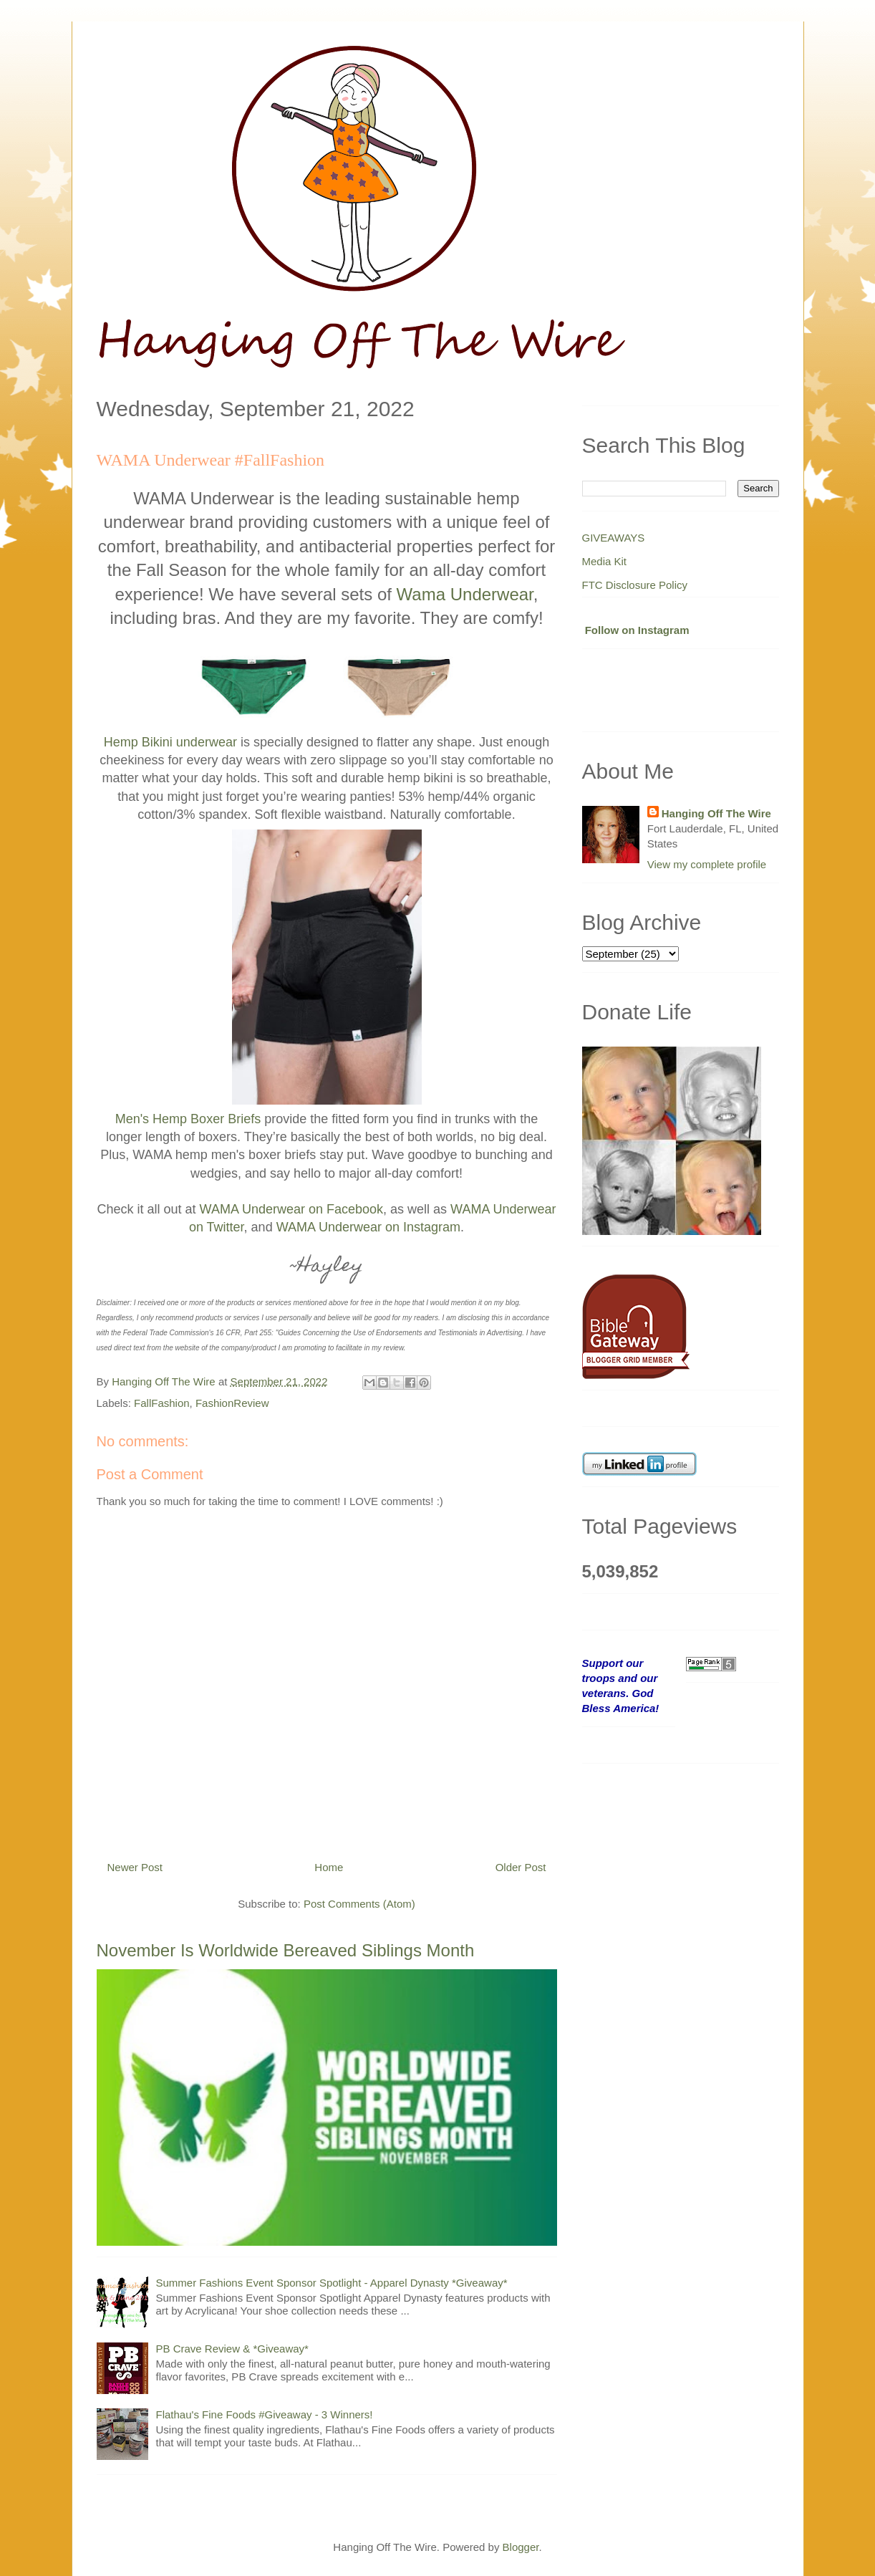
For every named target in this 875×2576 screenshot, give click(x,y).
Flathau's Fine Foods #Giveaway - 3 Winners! (264, 2414)
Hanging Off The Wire (716, 813)
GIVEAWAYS (613, 538)
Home (328, 1867)
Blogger (521, 2547)
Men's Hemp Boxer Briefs (188, 1119)
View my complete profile (706, 864)
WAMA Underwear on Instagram (368, 1227)
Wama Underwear (465, 594)
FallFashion (162, 1403)
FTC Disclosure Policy (635, 585)
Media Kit (604, 561)
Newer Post (135, 1867)
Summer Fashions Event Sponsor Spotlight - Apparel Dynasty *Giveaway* (332, 2283)
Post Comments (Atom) (359, 1904)
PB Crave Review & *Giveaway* (232, 2348)
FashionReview (232, 1403)
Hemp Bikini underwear (170, 742)
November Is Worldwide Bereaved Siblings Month (286, 1950)
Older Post (520, 1867)
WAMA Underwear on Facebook (291, 1209)
